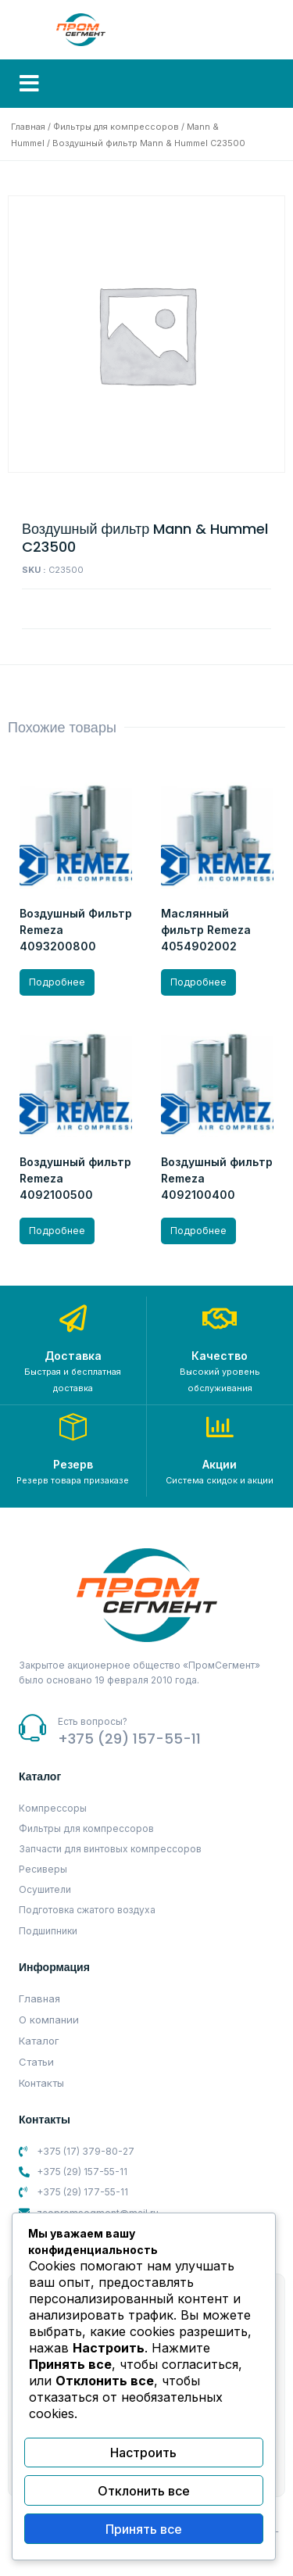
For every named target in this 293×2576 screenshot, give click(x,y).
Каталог (39, 2040)
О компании (49, 2019)
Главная (28, 126)
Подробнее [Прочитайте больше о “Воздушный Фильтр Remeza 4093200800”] (57, 982)
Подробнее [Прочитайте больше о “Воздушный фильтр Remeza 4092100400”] (198, 1230)
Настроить (143, 2452)
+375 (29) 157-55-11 (129, 1738)
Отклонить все (144, 2491)
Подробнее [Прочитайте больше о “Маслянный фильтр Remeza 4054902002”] (198, 982)
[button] (29, 83)
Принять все (143, 2529)
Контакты (41, 2083)
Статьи (36, 2061)
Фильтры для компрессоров (116, 126)
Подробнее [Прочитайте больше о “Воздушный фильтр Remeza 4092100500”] (57, 1230)
